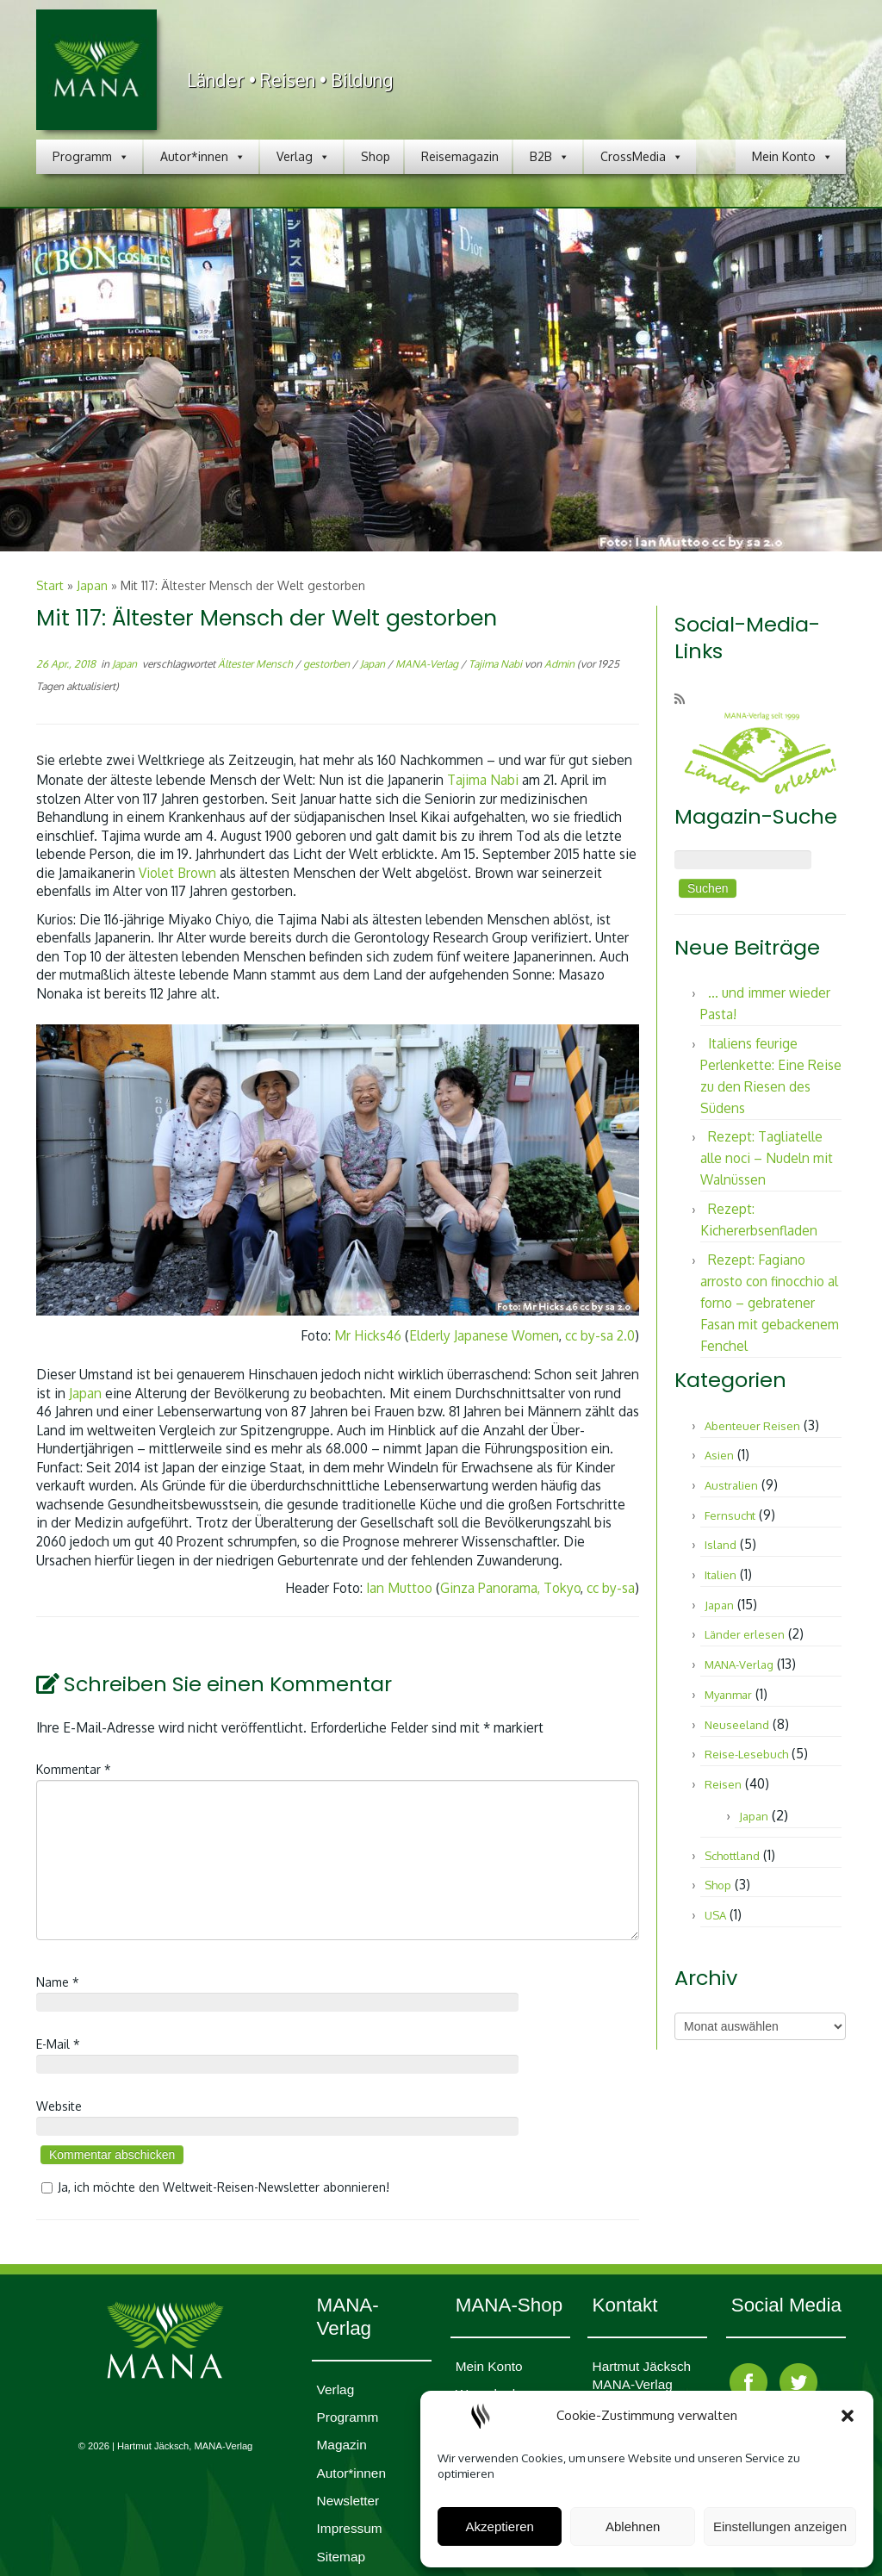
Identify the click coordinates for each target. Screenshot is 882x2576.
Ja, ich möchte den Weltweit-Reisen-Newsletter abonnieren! (212, 2187)
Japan (92, 585)
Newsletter (348, 2500)
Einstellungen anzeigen (780, 2526)
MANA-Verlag (428, 663)
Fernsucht (730, 1515)
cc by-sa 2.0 (600, 1335)
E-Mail (58, 2043)
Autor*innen (202, 157)
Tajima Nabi (497, 663)
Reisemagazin (460, 156)
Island (720, 1545)
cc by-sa (611, 1587)
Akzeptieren (500, 2526)
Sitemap (341, 2556)
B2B (549, 157)
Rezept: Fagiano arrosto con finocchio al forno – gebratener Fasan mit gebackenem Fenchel (769, 1302)
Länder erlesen (745, 1634)
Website (59, 2105)
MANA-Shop (509, 2305)
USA (715, 1915)
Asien (719, 1455)
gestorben (327, 663)
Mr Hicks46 (367, 1335)
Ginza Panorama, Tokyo (510, 1587)
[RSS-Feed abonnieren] (685, 699)
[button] (847, 2415)
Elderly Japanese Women (484, 1335)
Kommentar (73, 1769)
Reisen (723, 1784)
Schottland (732, 1856)
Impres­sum (349, 2528)
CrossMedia (641, 157)
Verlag (303, 157)
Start (50, 585)
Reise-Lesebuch (746, 1754)
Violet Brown (179, 872)
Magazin (342, 2444)
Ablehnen (633, 2526)
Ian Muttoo (399, 1587)
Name (57, 1981)
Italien (720, 1575)
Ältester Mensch (256, 663)
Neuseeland (737, 1725)
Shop (375, 156)
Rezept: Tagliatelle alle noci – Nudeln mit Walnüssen (766, 1158)
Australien (731, 1485)
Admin (559, 663)
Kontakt (625, 2305)
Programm (91, 157)
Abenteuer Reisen (752, 1426)
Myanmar (728, 1695)
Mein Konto (792, 157)
